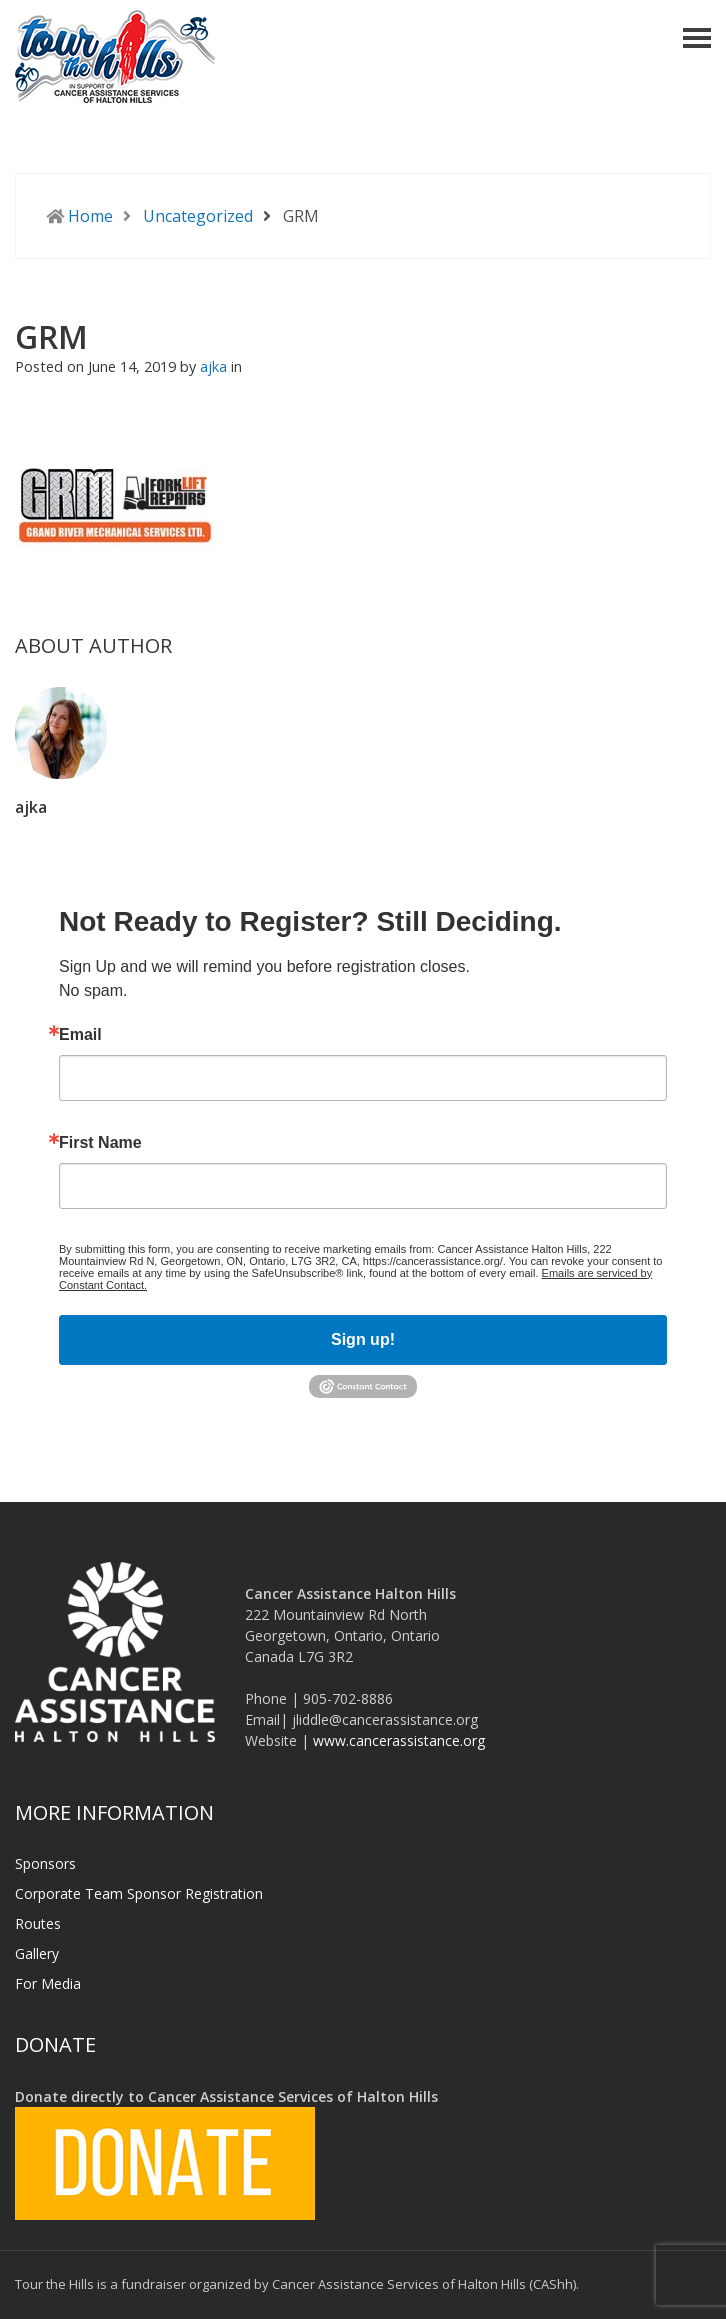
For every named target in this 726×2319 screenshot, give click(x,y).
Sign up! (363, 1339)
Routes (38, 1923)
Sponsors (45, 1863)
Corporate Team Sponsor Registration (139, 1893)
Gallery (37, 1953)
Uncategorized (198, 216)
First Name (100, 1143)
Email (80, 1035)
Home (90, 216)
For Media (48, 1983)
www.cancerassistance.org (399, 1740)
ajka (215, 366)
